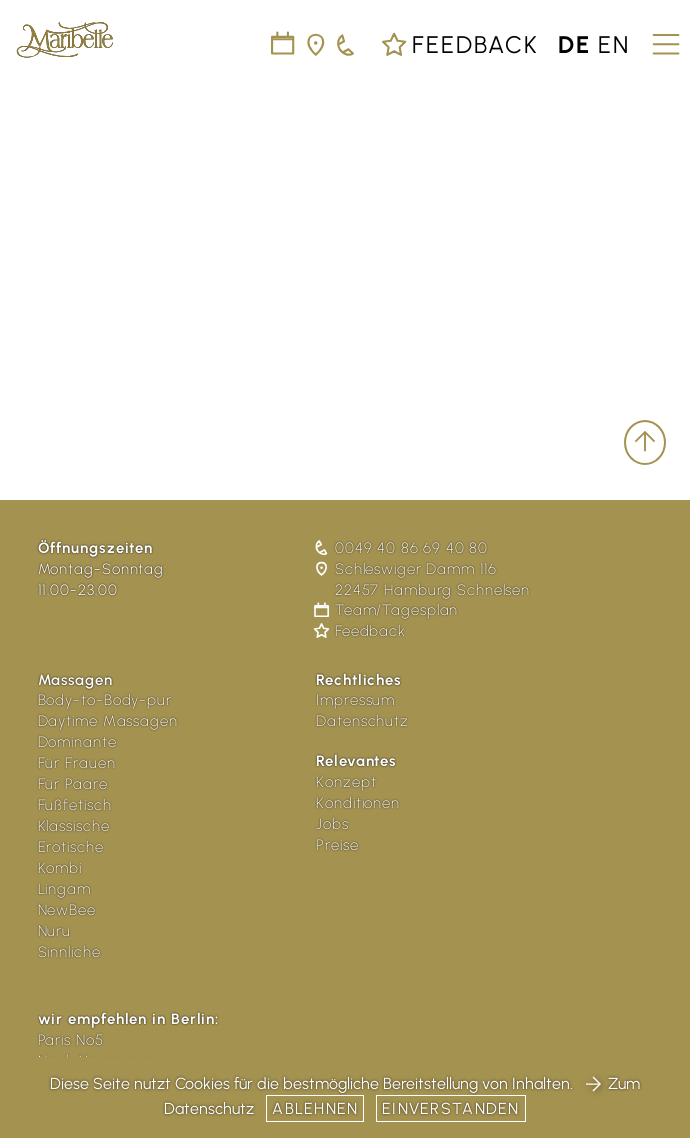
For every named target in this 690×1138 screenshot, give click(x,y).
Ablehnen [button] (315, 1108)
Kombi (60, 868)
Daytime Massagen (108, 721)
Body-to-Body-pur (105, 700)
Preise (337, 845)
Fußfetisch (75, 805)
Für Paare (73, 784)
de (574, 44)
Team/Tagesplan (387, 610)
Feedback (460, 44)
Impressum (355, 700)
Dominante (77, 742)
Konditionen (358, 803)
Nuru (55, 931)
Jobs (332, 824)
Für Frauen (77, 763)
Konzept (346, 782)
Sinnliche (69, 952)
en (614, 44)
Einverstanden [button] (451, 1108)
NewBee (67, 910)
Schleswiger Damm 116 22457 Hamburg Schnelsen (423, 579)
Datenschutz (362, 721)
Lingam (64, 889)
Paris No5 (71, 1040)
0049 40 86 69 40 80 (402, 548)
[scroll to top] (645, 442)
